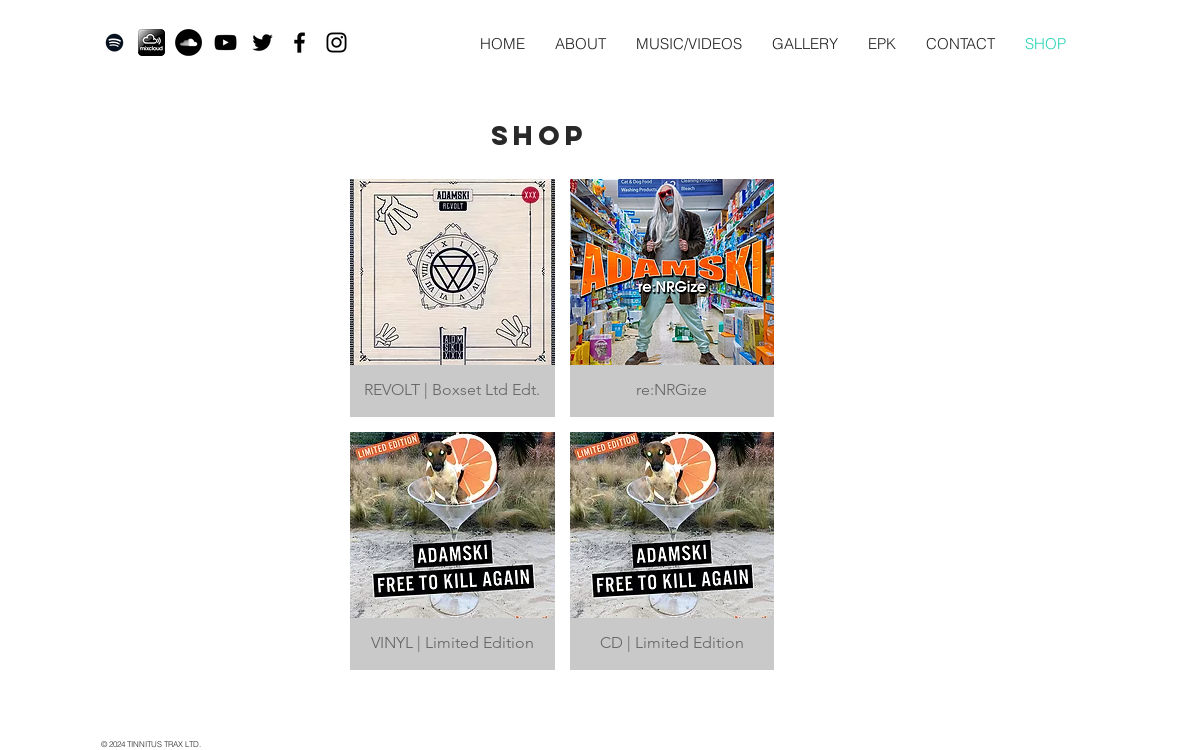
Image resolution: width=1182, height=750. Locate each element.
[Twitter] (262, 42)
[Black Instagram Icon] (336, 42)
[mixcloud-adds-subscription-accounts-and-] (151, 42)
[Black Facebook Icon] (299, 42)
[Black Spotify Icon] (114, 42)
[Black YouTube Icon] (225, 42)
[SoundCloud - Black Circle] (188, 42)
